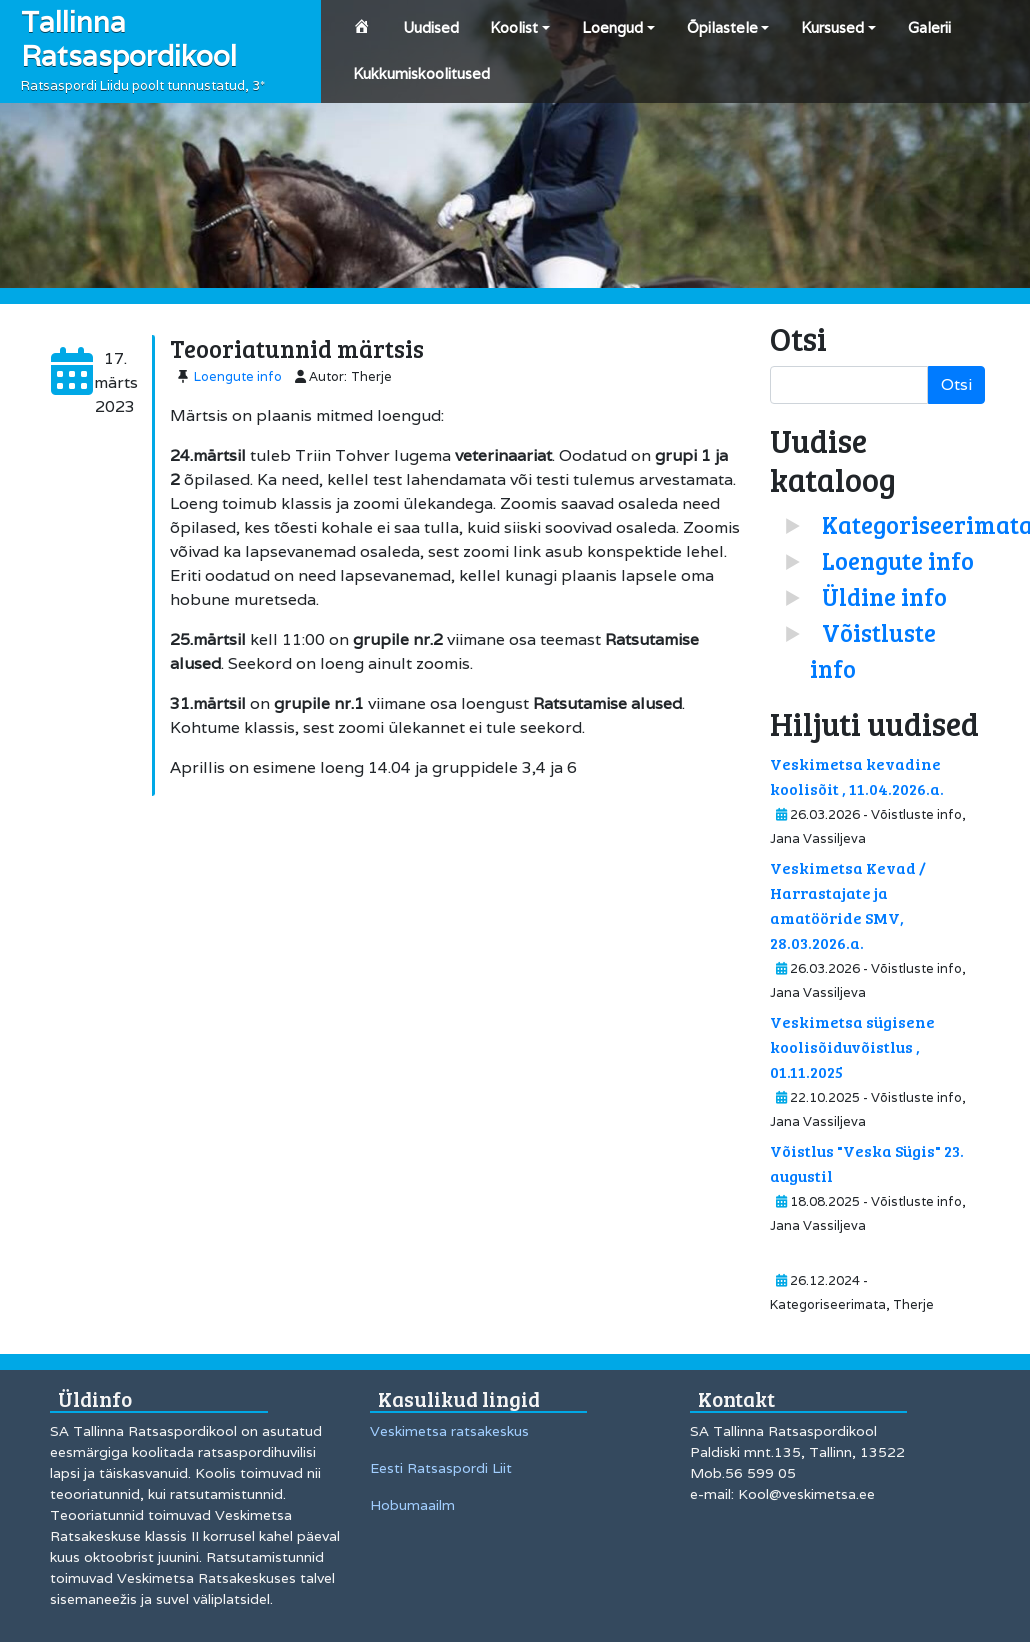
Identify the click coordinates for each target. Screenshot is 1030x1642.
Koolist (514, 27)
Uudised (431, 27)
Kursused (832, 27)
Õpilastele (722, 27)
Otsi (956, 384)
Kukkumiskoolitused (421, 73)
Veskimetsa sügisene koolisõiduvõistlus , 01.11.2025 (852, 1046)
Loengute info (238, 376)
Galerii (929, 27)
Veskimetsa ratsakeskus (449, 1431)
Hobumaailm (412, 1505)
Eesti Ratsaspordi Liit (441, 1468)
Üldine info (884, 596)
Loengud (612, 27)
